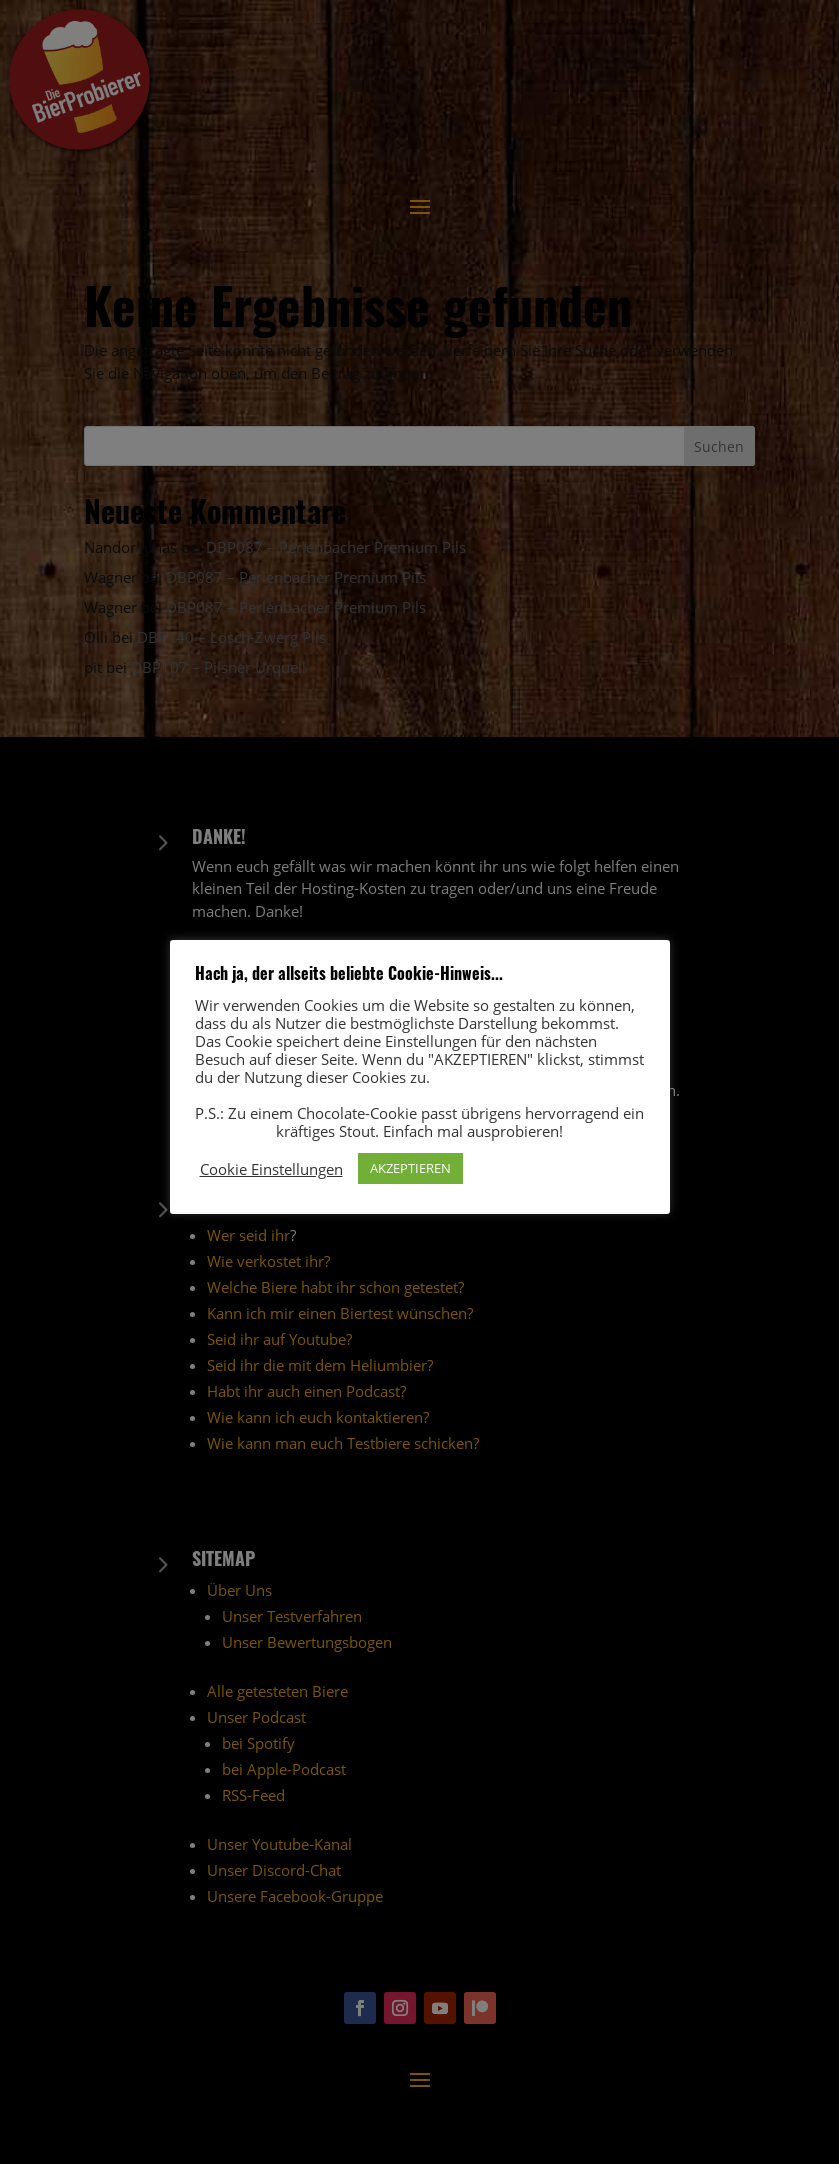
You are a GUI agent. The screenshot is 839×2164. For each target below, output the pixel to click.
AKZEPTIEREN (410, 1168)
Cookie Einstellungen (271, 1169)
